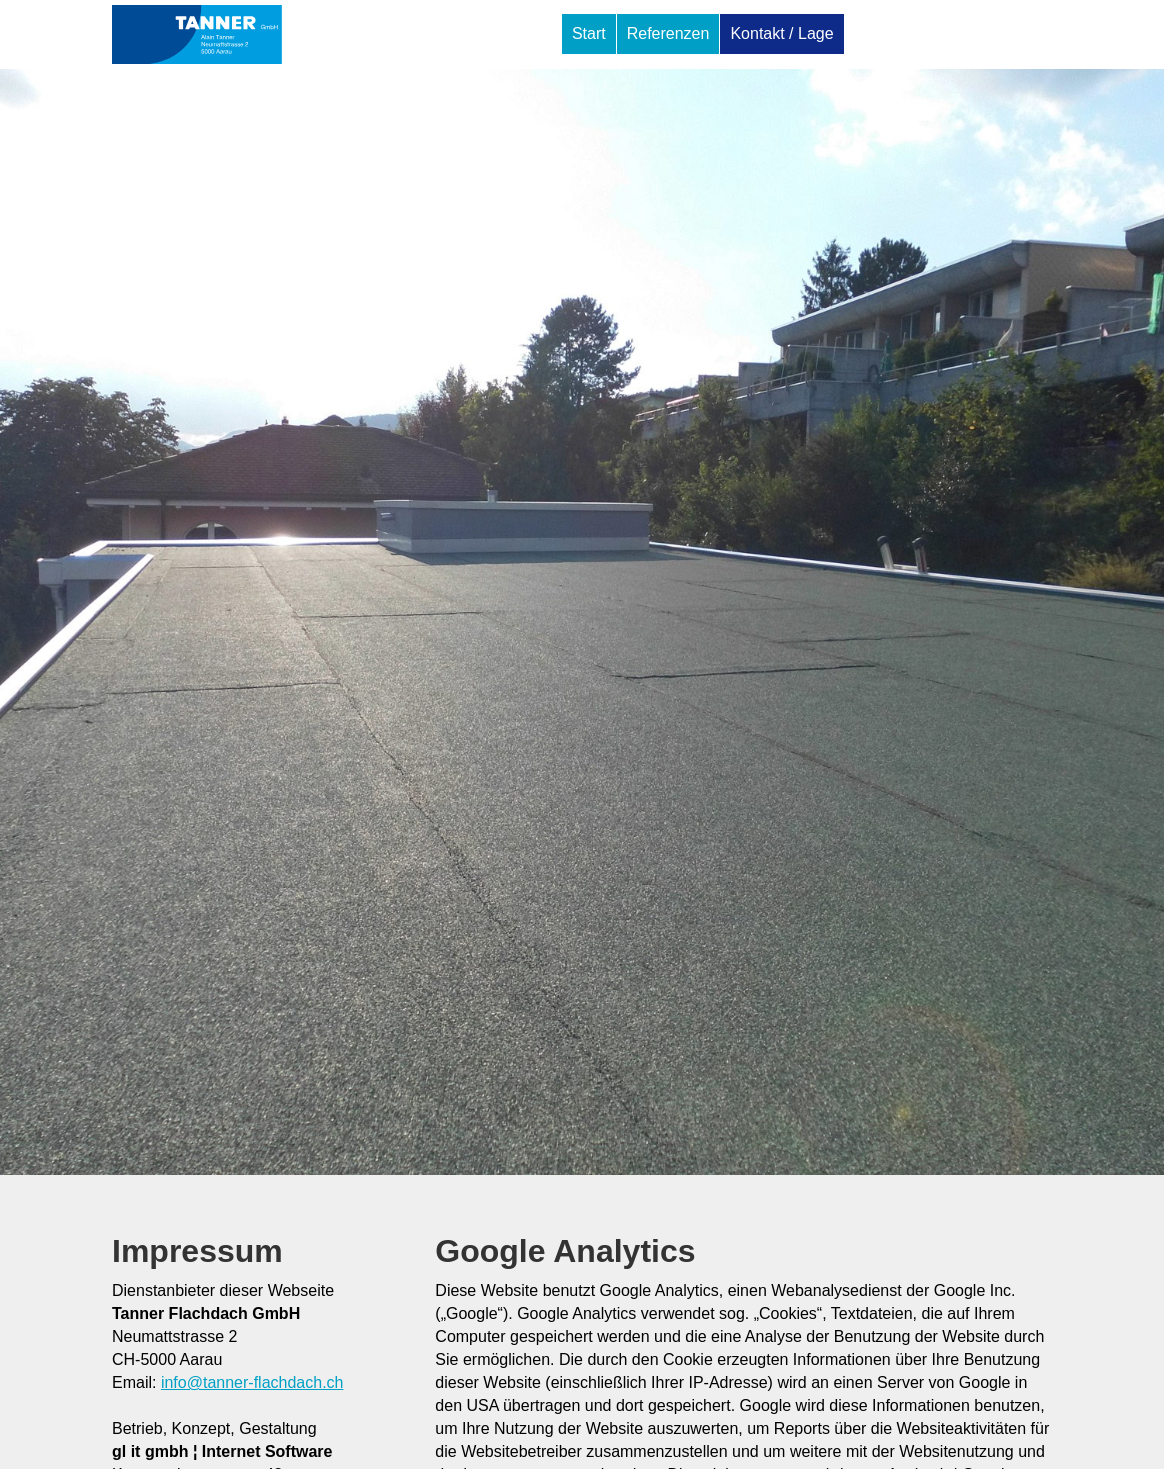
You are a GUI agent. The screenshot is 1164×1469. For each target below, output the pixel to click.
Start (589, 33)
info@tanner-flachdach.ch (252, 1382)
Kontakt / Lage (781, 33)
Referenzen (668, 33)
